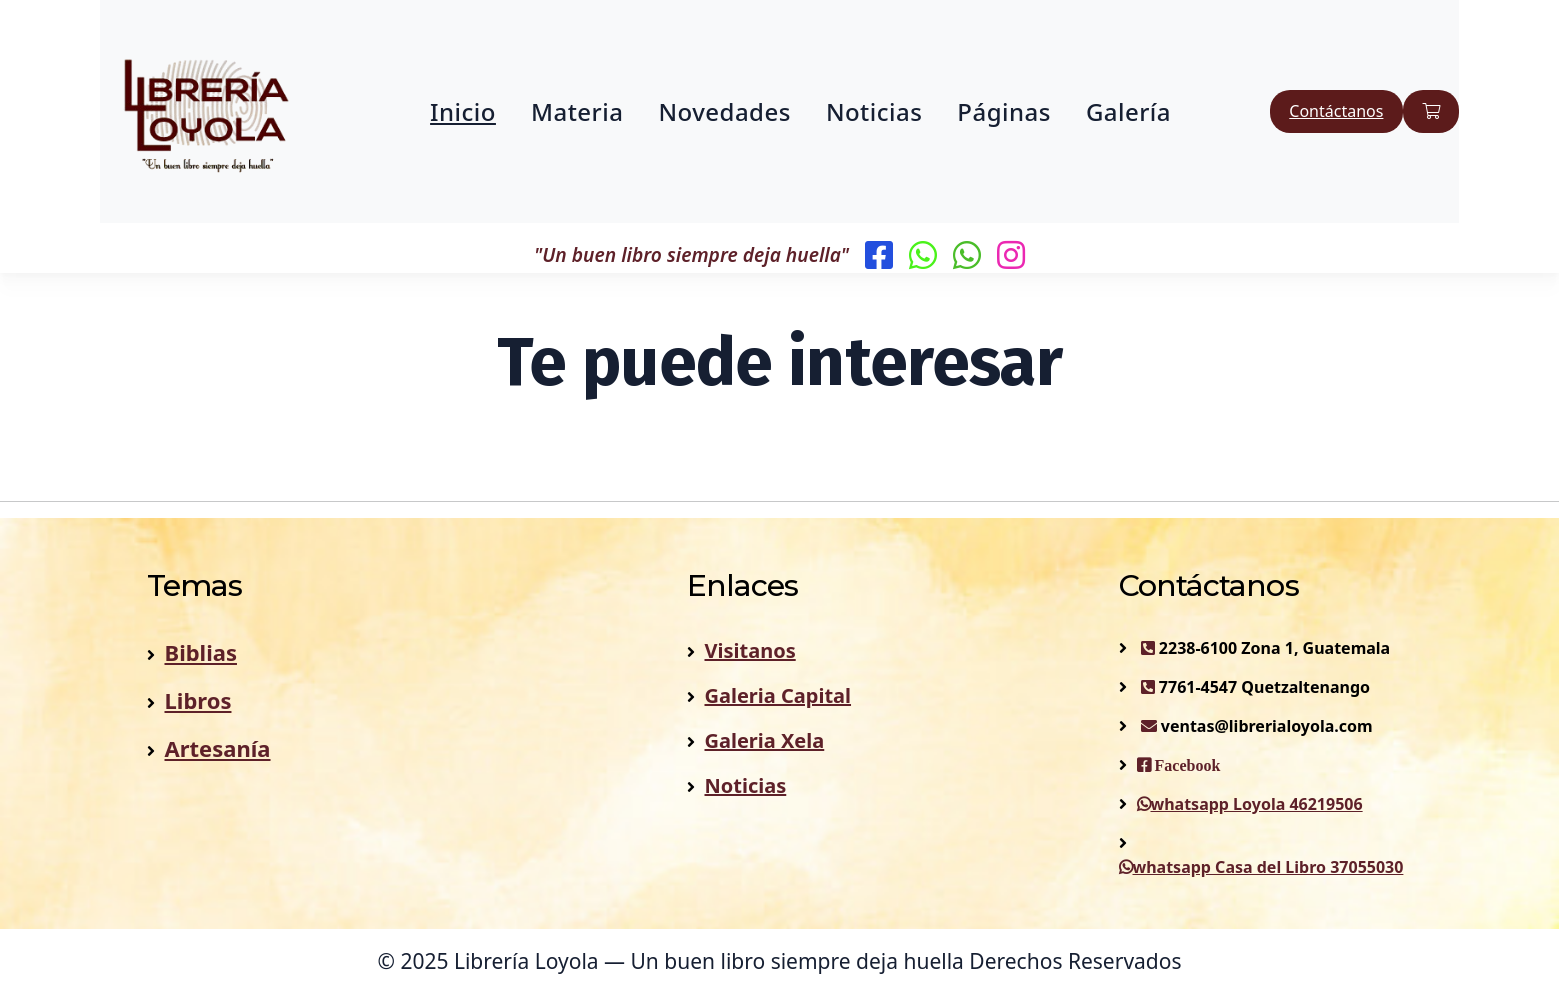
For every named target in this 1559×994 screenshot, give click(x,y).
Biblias (201, 652)
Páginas (1004, 111)
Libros (198, 700)
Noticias (874, 111)
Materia (577, 111)
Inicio (463, 111)
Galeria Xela (765, 740)
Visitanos (750, 650)
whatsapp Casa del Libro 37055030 (1261, 867)
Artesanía (218, 748)
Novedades (724, 111)
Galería (1128, 111)
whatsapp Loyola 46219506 (1250, 804)
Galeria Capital (778, 695)
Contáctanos (1336, 111)
